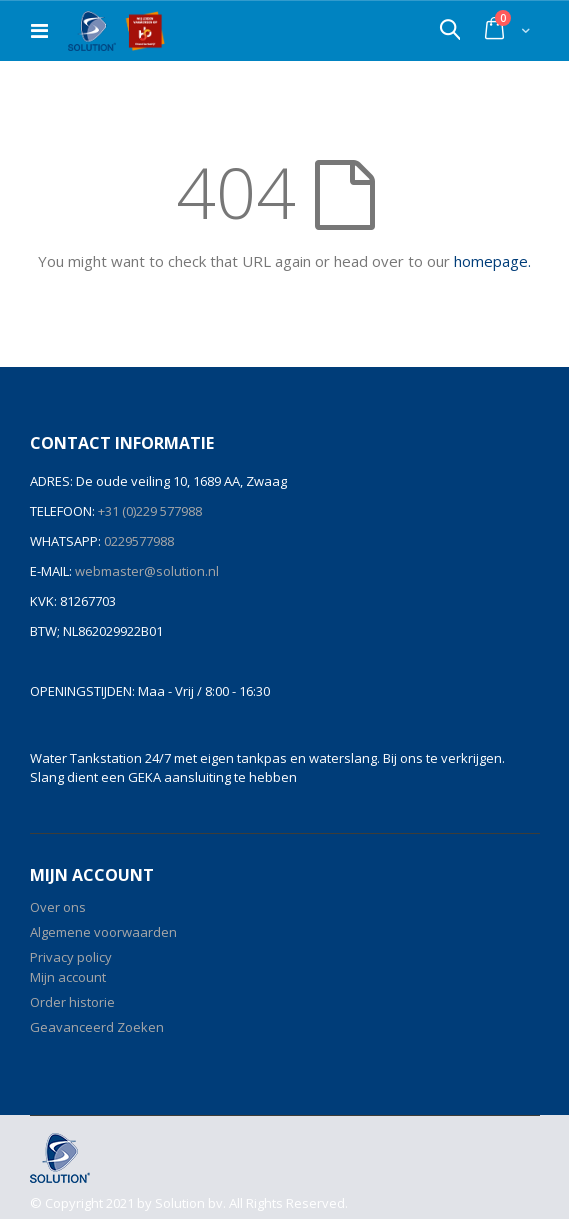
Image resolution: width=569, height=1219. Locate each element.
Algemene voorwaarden (103, 932)
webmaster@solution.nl (145, 571)
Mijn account (68, 977)
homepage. (492, 261)
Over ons (58, 907)
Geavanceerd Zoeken (97, 1027)
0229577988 (137, 541)
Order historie (72, 1002)
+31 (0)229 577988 (148, 511)
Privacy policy (71, 957)
